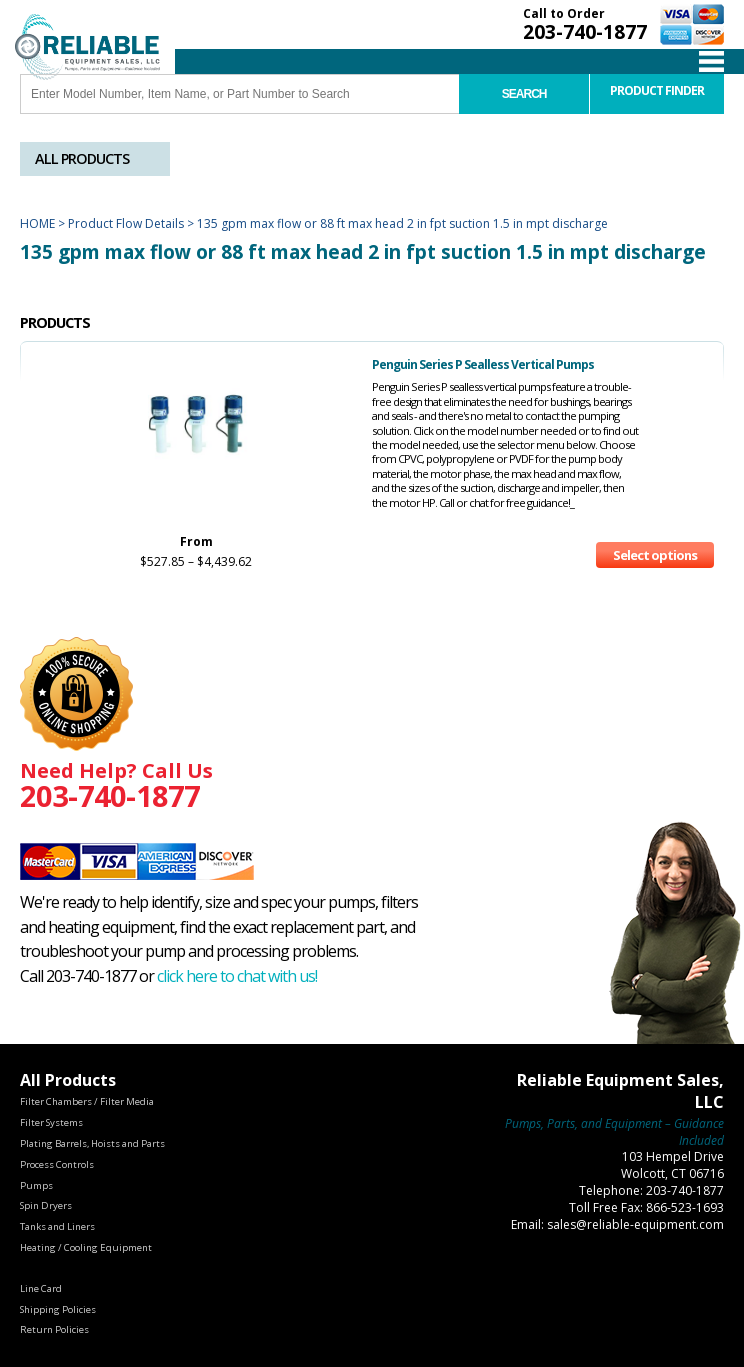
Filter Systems (51, 1122)
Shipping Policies (58, 1309)
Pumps (36, 1185)
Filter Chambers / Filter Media (87, 1101)
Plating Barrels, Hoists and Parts (92, 1143)
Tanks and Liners (57, 1226)
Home (37, 223)
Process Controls (57, 1164)
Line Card (41, 1288)
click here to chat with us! (237, 976)
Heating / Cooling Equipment (86, 1247)
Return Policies (54, 1329)
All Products (82, 158)
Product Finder (657, 90)
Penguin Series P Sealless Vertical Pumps (483, 364)
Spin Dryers (46, 1205)
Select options (655, 555)
